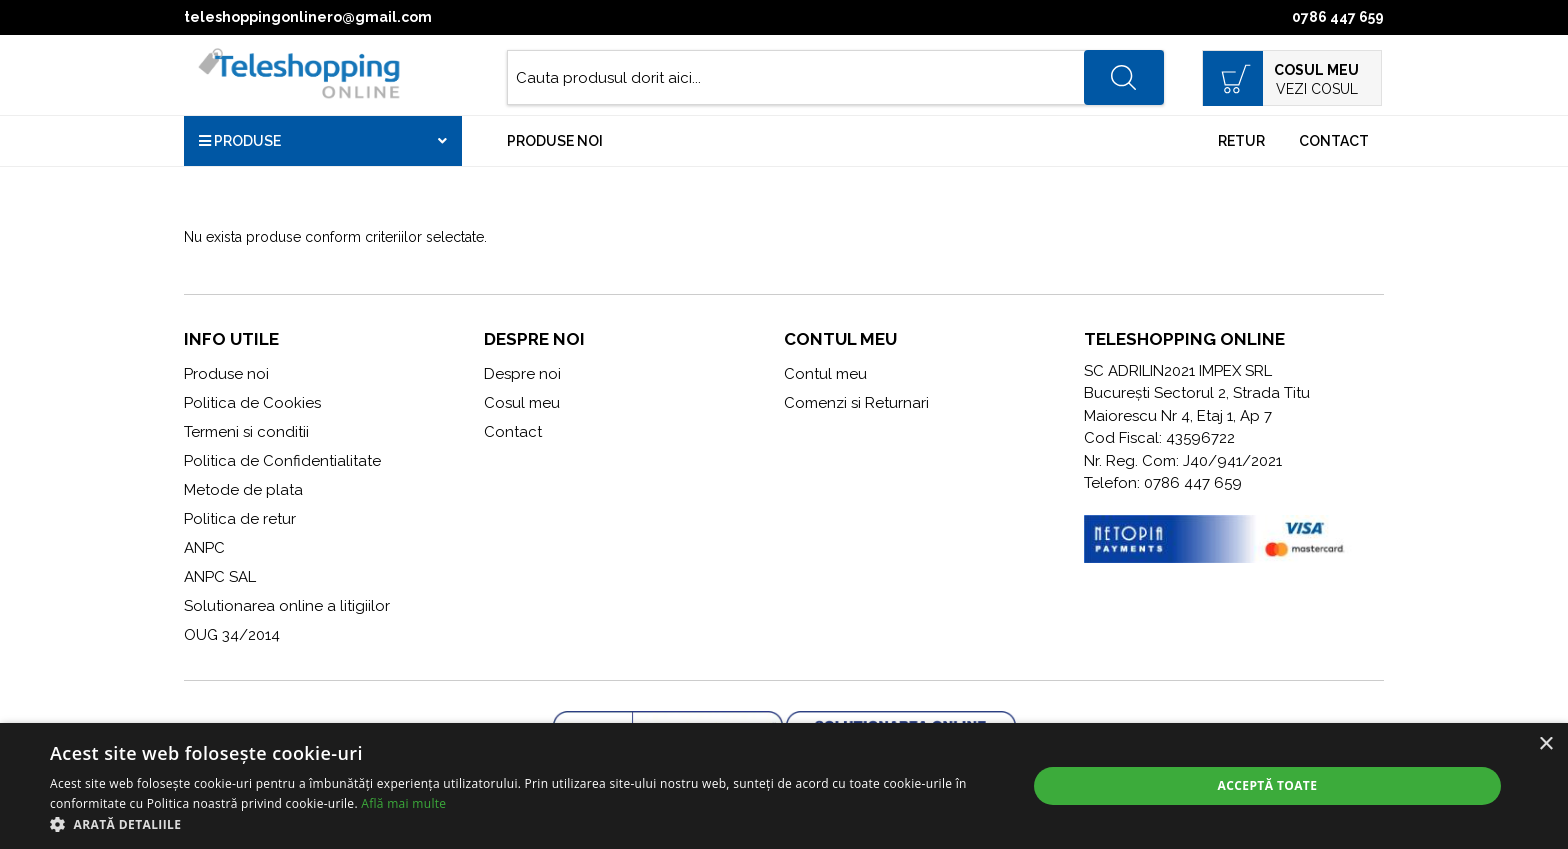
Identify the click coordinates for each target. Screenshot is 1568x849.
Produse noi (555, 141)
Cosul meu (522, 403)
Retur (1241, 141)
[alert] (784, 786)
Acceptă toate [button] (1268, 785)
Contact (1334, 141)
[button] (524, 824)
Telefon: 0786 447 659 (1163, 483)
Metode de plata (243, 490)
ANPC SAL (220, 577)
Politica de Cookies (252, 403)
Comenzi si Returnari (856, 403)
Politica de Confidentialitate (282, 461)
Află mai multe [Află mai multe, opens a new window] (403, 803)
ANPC (204, 548)
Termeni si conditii (246, 432)
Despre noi (522, 374)
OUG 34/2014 (232, 635)
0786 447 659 (1338, 17)
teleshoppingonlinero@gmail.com (308, 17)
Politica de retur (240, 519)
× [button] (1545, 744)
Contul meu (825, 374)
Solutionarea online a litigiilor (287, 606)
